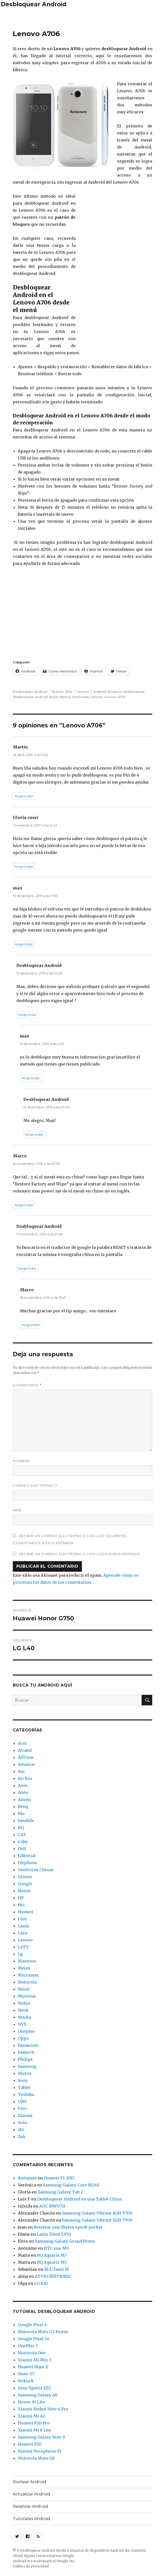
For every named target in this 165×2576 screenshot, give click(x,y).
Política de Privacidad (31, 2566)
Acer (22, 1743)
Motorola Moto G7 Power (43, 2331)
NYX (22, 2024)
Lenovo (83, 692)
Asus (23, 1785)
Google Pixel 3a (33, 2338)
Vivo (22, 2108)
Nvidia (24, 2017)
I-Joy (22, 1918)
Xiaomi (25, 2115)
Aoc (21, 1771)
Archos (25, 1778)
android (99, 692)
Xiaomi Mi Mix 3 (34, 2359)
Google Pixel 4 (32, 2324)
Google (25, 1883)
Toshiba (26, 2094)
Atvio (23, 1792)
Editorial (27, 1855)
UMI (22, 2101)
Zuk (22, 2136)
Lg (20, 1953)
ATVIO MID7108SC (53, 2276)
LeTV (23, 1946)
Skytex (24, 2073)
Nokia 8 (25, 2380)
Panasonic (28, 2045)
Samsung (27, 2066)
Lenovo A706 (114, 697)
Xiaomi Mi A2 (31, 2415)
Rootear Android (29, 2481)
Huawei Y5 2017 (59, 2177)
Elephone (27, 1862)
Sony (23, 2080)
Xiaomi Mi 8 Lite (34, 2430)
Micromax (28, 1975)
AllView (26, 1757)
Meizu (24, 1968)
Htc (21, 1904)
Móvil (24, 1989)
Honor (24, 1890)
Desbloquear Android (33, 4)
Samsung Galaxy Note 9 (41, 2437)
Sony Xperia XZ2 (34, 2387)
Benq (23, 1806)
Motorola (27, 1982)
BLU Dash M (56, 2269)
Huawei (25, 1911)
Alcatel (25, 1750)
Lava (22, 1932)
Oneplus (26, 2031)
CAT (22, 1834)
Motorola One (32, 2352)
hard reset (80, 697)
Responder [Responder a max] (24, 944)
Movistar (27, 1996)
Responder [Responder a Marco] (24, 1205)
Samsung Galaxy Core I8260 (71, 2184)
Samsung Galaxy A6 (38, 2394)
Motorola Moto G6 (36, 2458)
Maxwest (27, 1960)
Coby (23, 1841)
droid (53, 697)
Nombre (21, 1461)
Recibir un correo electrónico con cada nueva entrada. (80, 1554)
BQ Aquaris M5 (52, 2255)
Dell (22, 1848)
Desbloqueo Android (30, 692)
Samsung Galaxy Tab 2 (60, 2191)
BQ (21, 1827)
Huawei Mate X (33, 2366)
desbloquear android (30, 697)
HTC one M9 (56, 2248)
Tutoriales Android (31, 2518)
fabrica (65, 697)
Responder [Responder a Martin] (24, 796)
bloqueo (115, 692)
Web (17, 1510)
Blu (21, 1813)
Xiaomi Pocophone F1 (40, 2451)
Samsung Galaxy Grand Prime (65, 2241)
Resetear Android (30, 2506)
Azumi (24, 1799)
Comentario (27, 1385)
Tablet (24, 2087)
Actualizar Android (31, 2494)
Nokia (24, 2003)
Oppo (23, 2038)
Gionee (25, 1876)
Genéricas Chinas (36, 1869)
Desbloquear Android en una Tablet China (79, 2199)
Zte (21, 2129)
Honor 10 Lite (31, 2401)
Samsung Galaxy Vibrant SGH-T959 (97, 2213)
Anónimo (27, 2177)
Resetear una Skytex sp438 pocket (68, 2227)
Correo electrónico (35, 1485)
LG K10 (41, 2283)
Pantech (26, 2052)
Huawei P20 (30, 2444)
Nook (23, 2010)
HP (21, 1897)
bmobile (26, 1820)
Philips (25, 2059)
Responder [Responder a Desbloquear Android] (27, 1015)
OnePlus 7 (28, 2345)
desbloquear (133, 692)
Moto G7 (26, 2373)
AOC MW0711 (52, 2206)
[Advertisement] (82, 17)
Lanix (23, 1925)
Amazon (26, 1764)
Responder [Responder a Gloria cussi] (24, 867)
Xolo (22, 2122)
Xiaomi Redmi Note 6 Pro (43, 2408)
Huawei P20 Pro (34, 2423)
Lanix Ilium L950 (54, 2234)
